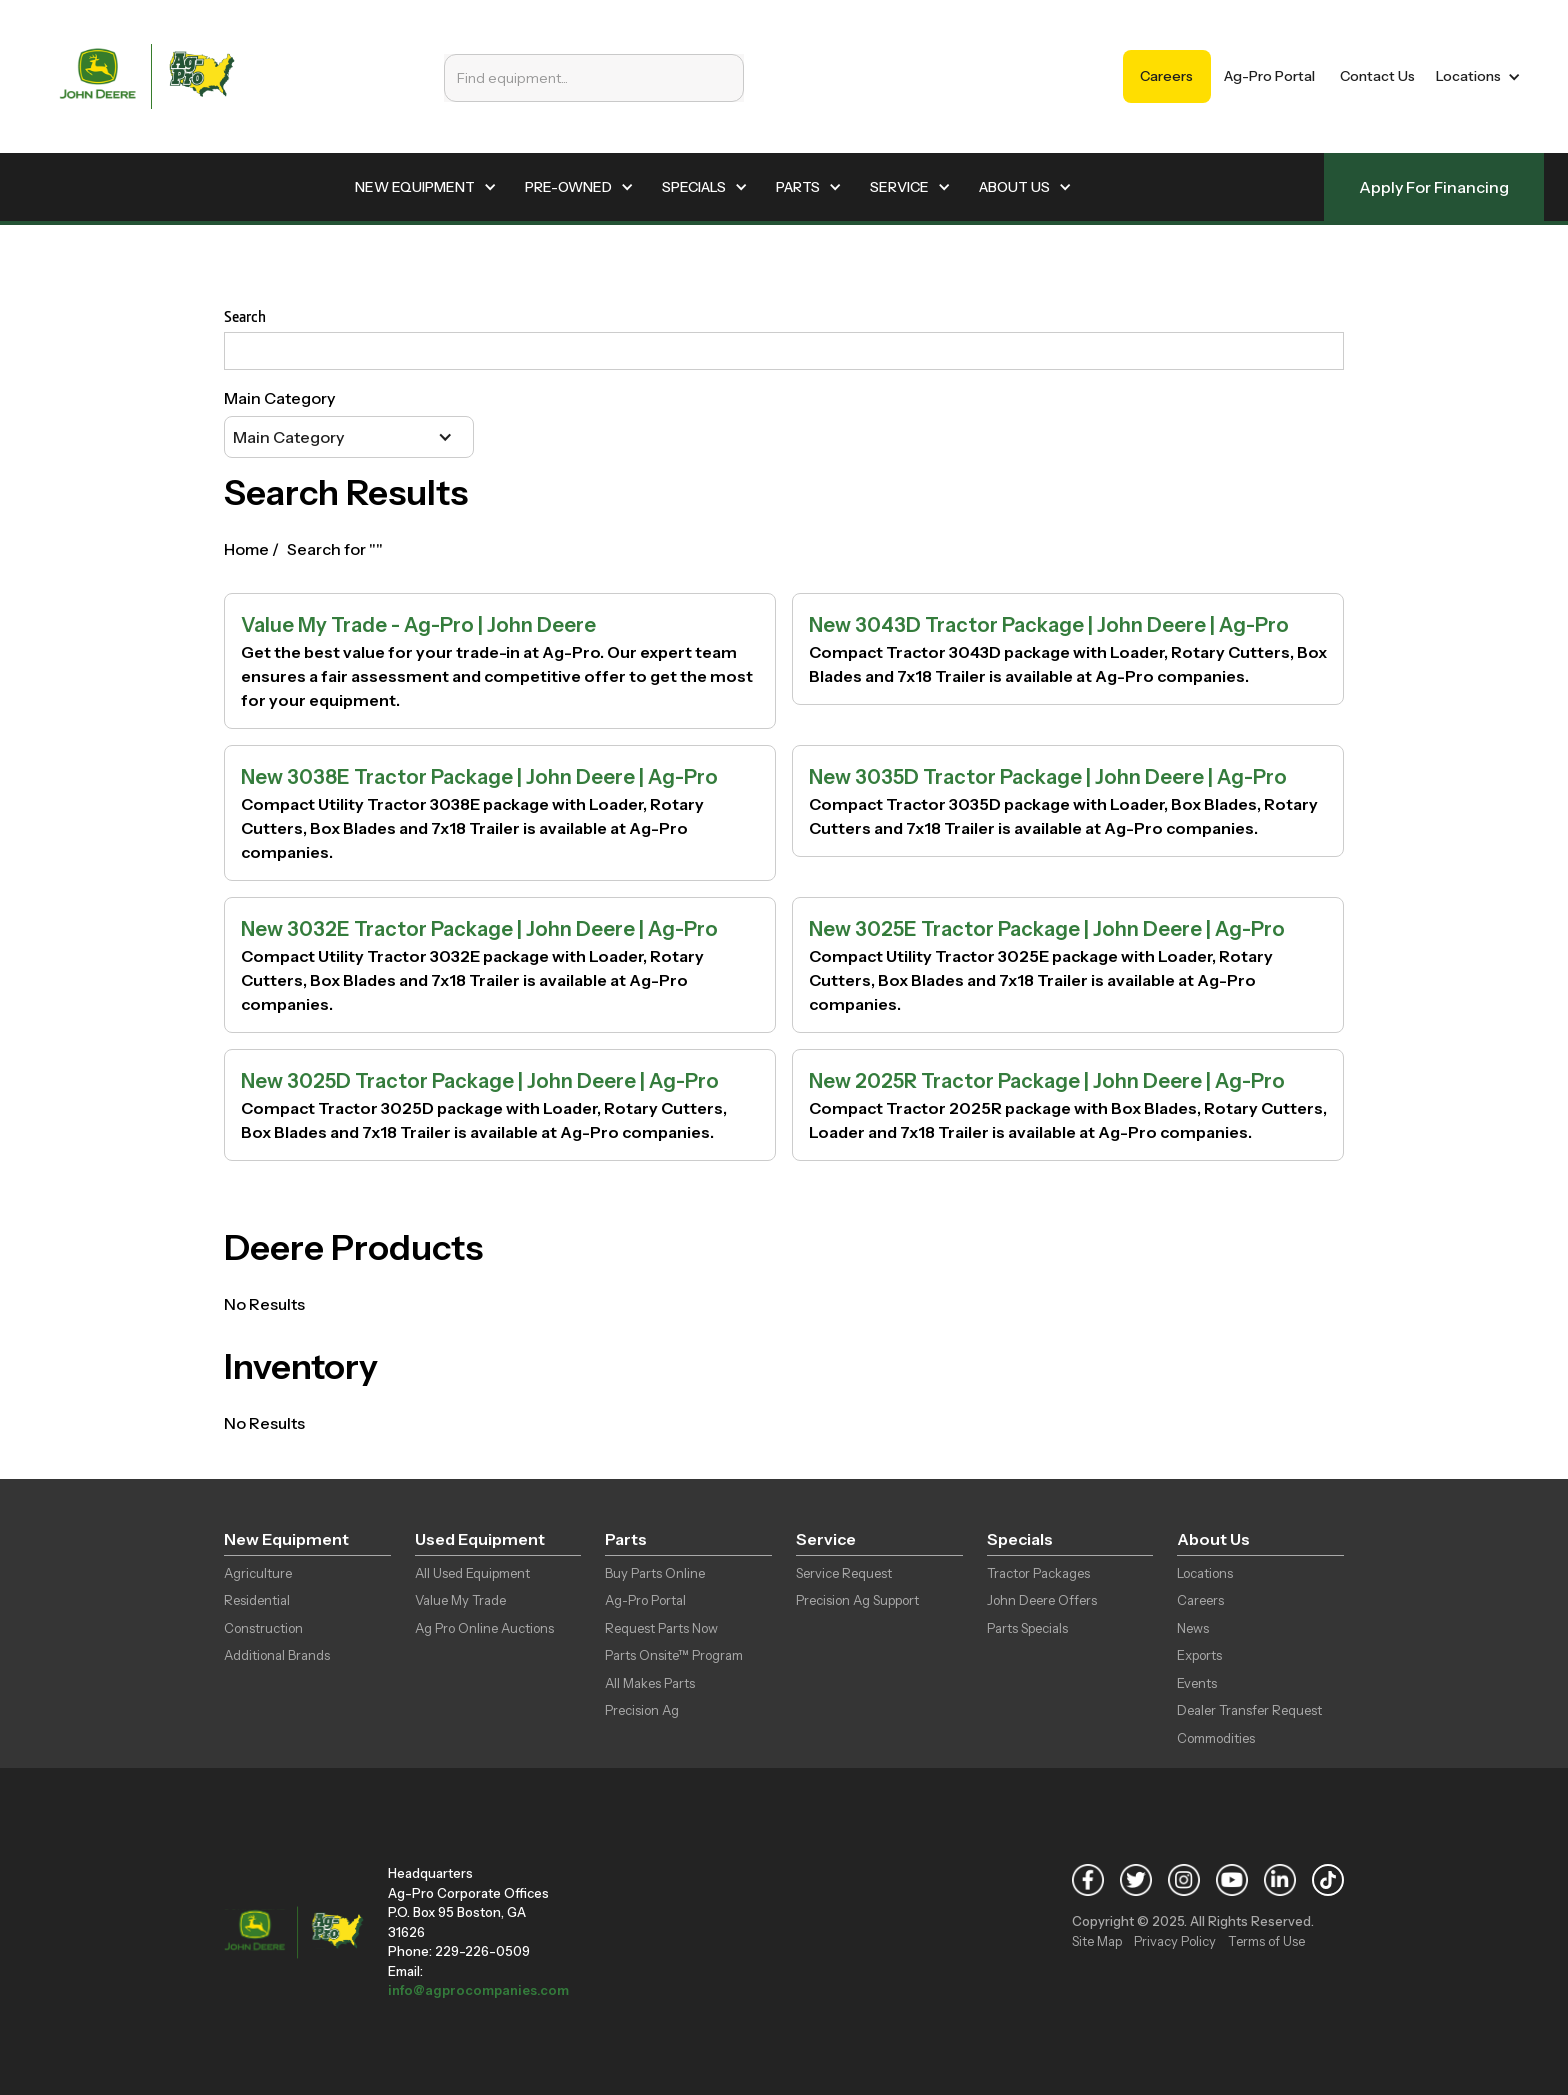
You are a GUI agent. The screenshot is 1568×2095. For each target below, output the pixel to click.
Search (245, 316)
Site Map (1097, 1941)
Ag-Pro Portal (1269, 76)
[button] (1474, 76)
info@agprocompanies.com (478, 1990)
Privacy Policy (1175, 1941)
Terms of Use (1266, 1941)
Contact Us (1377, 76)
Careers (1166, 76)
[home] (147, 76)
